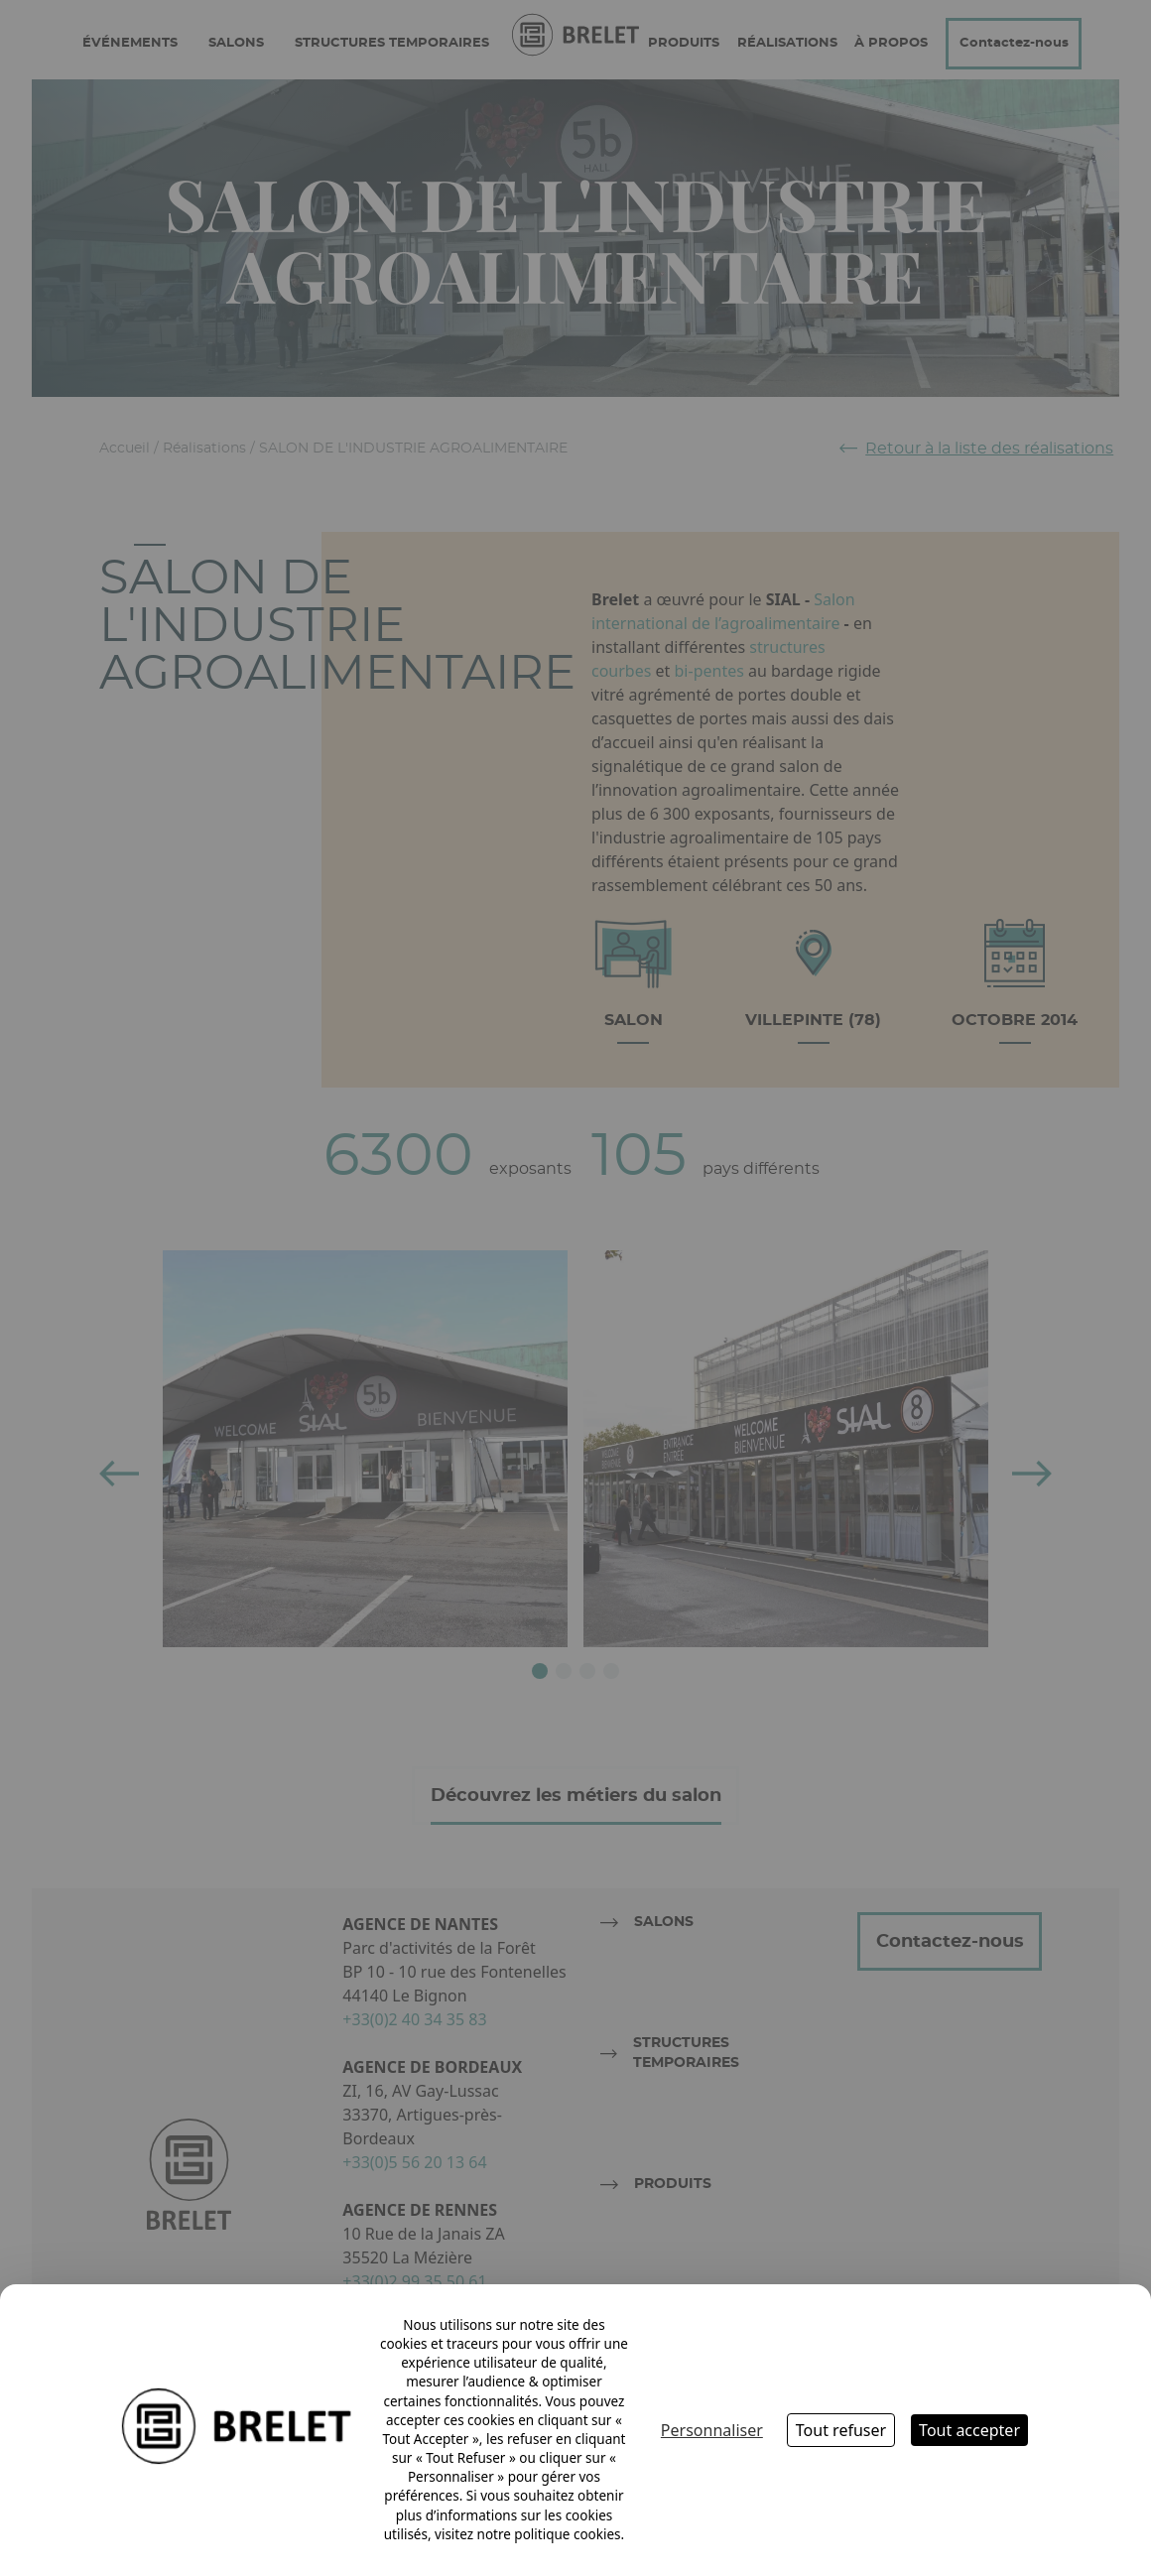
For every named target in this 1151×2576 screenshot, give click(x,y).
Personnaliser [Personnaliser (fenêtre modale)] (712, 2430)
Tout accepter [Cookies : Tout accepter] (969, 2430)
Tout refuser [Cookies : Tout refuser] (841, 2430)
